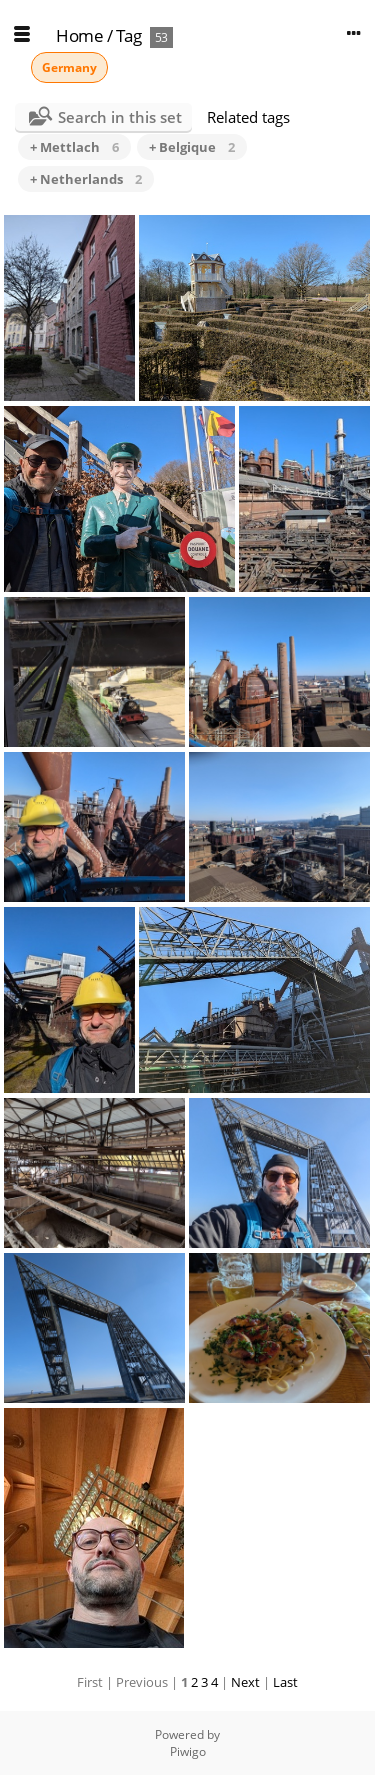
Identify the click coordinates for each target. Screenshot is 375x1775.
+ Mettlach (74, 147)
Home (79, 35)
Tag (129, 35)
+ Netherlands (86, 179)
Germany (69, 67)
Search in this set (120, 117)
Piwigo (188, 1751)
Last (285, 1682)
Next (245, 1682)
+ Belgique (192, 147)
